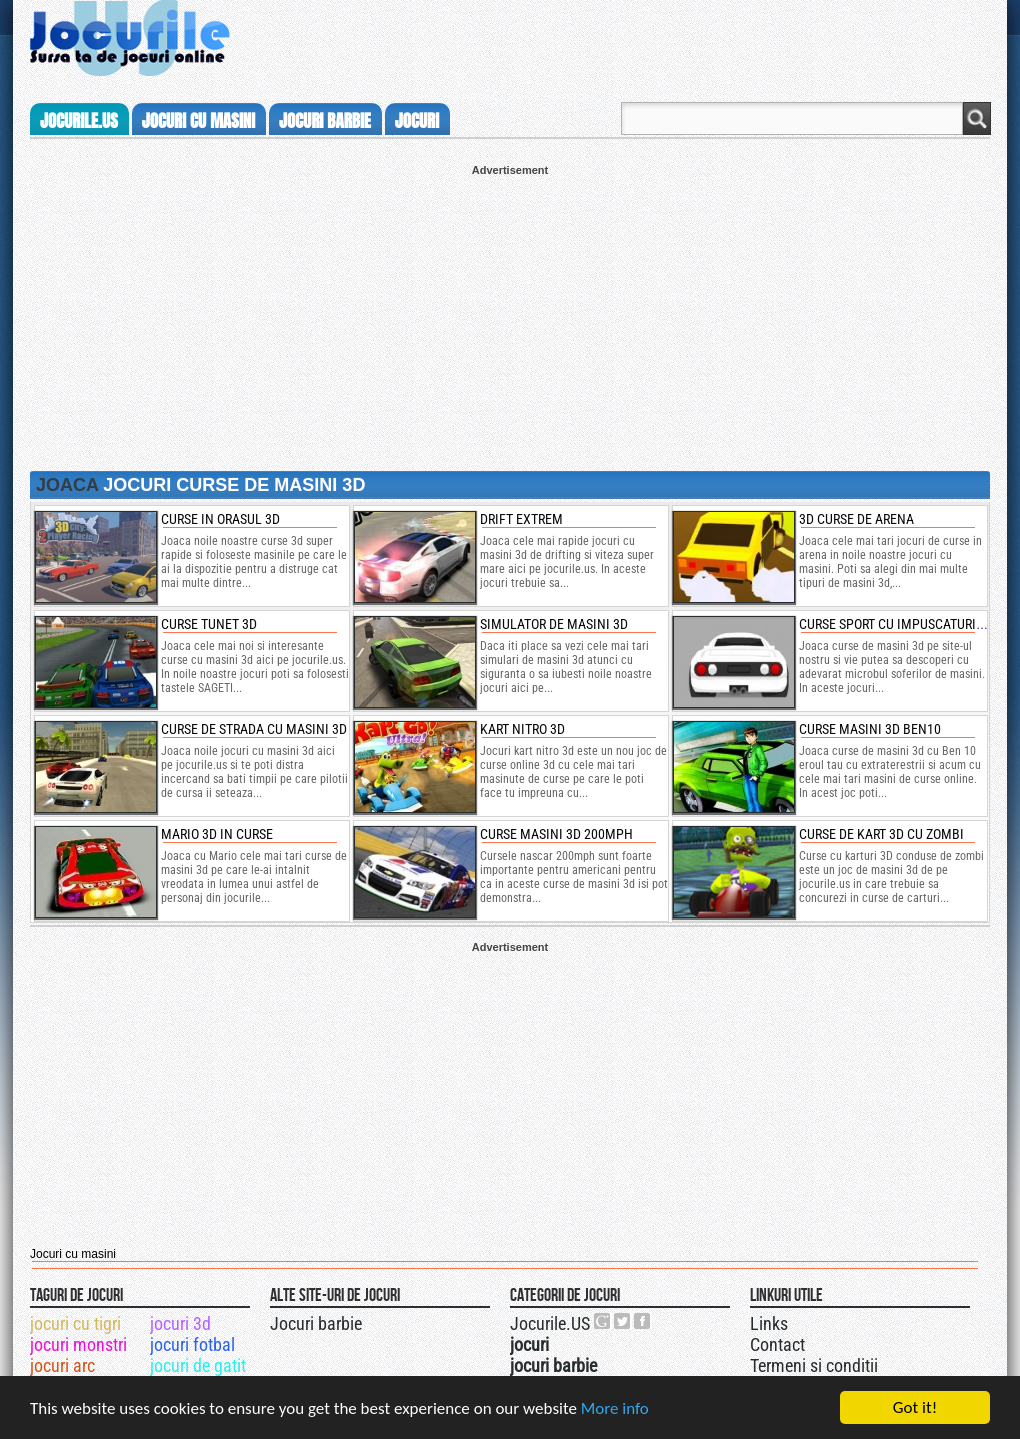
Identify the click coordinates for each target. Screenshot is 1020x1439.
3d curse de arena (856, 519)
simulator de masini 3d (554, 624)
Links (769, 1323)
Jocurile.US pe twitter (623, 1321)
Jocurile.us (79, 121)
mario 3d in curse (217, 834)
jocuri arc (62, 1365)
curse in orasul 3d (220, 519)
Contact (777, 1344)
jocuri (417, 121)
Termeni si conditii (814, 1365)
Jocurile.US (550, 1323)
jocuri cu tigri (75, 1323)
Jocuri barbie (316, 1323)
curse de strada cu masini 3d (254, 729)
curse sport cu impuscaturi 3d (896, 624)
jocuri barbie (325, 121)
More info (615, 1408)
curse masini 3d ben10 (870, 729)
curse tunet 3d (209, 624)
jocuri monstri (78, 1344)
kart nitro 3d (522, 729)
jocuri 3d (180, 1323)
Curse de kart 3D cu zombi (881, 834)
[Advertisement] (510, 316)
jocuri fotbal (192, 1344)
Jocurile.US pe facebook (643, 1321)
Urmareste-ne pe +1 (603, 1321)
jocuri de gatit (198, 1365)
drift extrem (521, 519)
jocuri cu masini (198, 121)
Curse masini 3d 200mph (556, 834)
